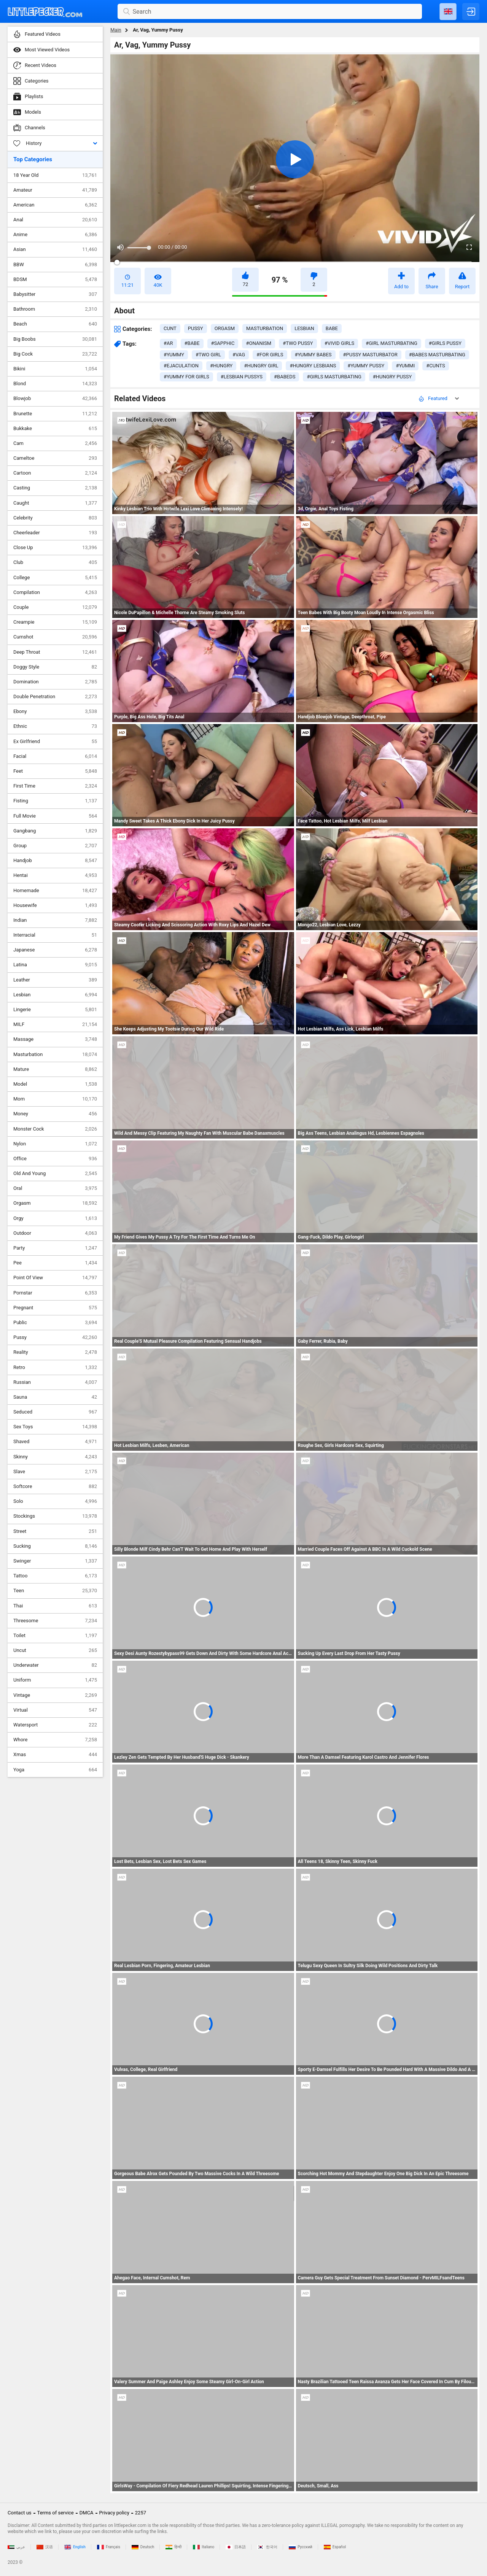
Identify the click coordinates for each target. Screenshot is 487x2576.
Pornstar (55, 1293)
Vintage (55, 1695)
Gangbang (55, 830)
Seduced (55, 1412)
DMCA (87, 2513)
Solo (55, 1501)
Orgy (55, 1218)
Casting (55, 487)
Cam (55, 443)
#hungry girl (261, 365)
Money (55, 1113)
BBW (55, 264)
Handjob (55, 860)
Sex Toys (55, 1426)
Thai (55, 1605)
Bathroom (55, 309)
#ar (168, 343)
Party (55, 1248)
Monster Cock (55, 1129)
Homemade (55, 890)
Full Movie (55, 816)
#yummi (405, 365)
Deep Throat (55, 652)
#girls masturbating (334, 377)
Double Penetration (55, 696)
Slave (55, 1471)
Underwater (55, 1665)
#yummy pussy (365, 365)
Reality (55, 1352)
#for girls (269, 354)
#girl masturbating (391, 343)
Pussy (55, 1337)
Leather (55, 980)
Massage (55, 1039)
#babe (192, 343)
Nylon (55, 1143)
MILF (55, 1024)
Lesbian (55, 994)
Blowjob (55, 398)
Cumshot (55, 637)
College (55, 577)
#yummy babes (313, 354)
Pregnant (55, 1307)
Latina (55, 964)
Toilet (55, 1635)
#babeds (284, 377)
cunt (170, 328)
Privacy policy (114, 2513)
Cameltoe (55, 458)
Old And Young (55, 1173)
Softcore (55, 1486)
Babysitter (55, 294)
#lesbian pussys (242, 377)
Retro (55, 1367)
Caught (55, 503)
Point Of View (55, 1277)
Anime (55, 234)
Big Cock (55, 354)
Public (55, 1322)
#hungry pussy (392, 377)
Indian (55, 920)
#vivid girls (340, 343)
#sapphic (223, 343)
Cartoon (55, 473)
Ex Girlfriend (55, 741)
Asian (55, 249)
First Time (55, 786)
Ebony (55, 711)
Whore (55, 1739)
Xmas (55, 1754)
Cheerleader (55, 532)
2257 (140, 2513)
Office (55, 1158)
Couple (55, 607)
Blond (55, 383)
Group (55, 845)
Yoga (55, 1769)
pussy (195, 328)
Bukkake (55, 428)
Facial (55, 756)
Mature (55, 1069)
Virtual (55, 1710)
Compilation (55, 592)
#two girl (208, 354)
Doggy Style (55, 667)
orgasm (225, 328)
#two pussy (298, 343)
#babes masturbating (437, 354)
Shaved (55, 1441)
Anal (55, 219)
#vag (238, 354)
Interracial (55, 935)
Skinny (55, 1456)
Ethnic (55, 726)
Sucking (55, 1546)
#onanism (258, 343)
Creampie (55, 622)
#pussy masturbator (370, 354)
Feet (55, 771)
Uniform (55, 1680)
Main (115, 30)
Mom (55, 1099)
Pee (55, 1262)
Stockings (55, 1516)
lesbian (304, 328)
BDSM (55, 279)
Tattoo (55, 1575)
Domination (55, 681)
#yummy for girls (186, 377)
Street (55, 1531)
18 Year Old (55, 175)
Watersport (55, 1725)
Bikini (55, 368)
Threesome (55, 1620)
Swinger (55, 1561)
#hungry (221, 365)
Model (55, 1084)
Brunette (55, 413)
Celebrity (55, 518)
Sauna (55, 1397)
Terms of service (55, 2513)
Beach (55, 324)
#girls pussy (445, 343)
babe (332, 328)
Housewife (55, 905)
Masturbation (55, 1054)
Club (55, 562)
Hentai (55, 875)
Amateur (55, 190)
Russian (55, 1382)
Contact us (20, 2513)
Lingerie (55, 1009)
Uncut (55, 1650)
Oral (55, 1188)
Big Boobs (55, 339)
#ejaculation (181, 365)
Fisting (55, 800)
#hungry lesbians (313, 365)
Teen (55, 1590)
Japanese (55, 950)
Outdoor (55, 1233)
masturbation (264, 328)
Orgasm (55, 1203)
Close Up (55, 547)
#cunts (435, 365)
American (55, 205)
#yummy (174, 354)
